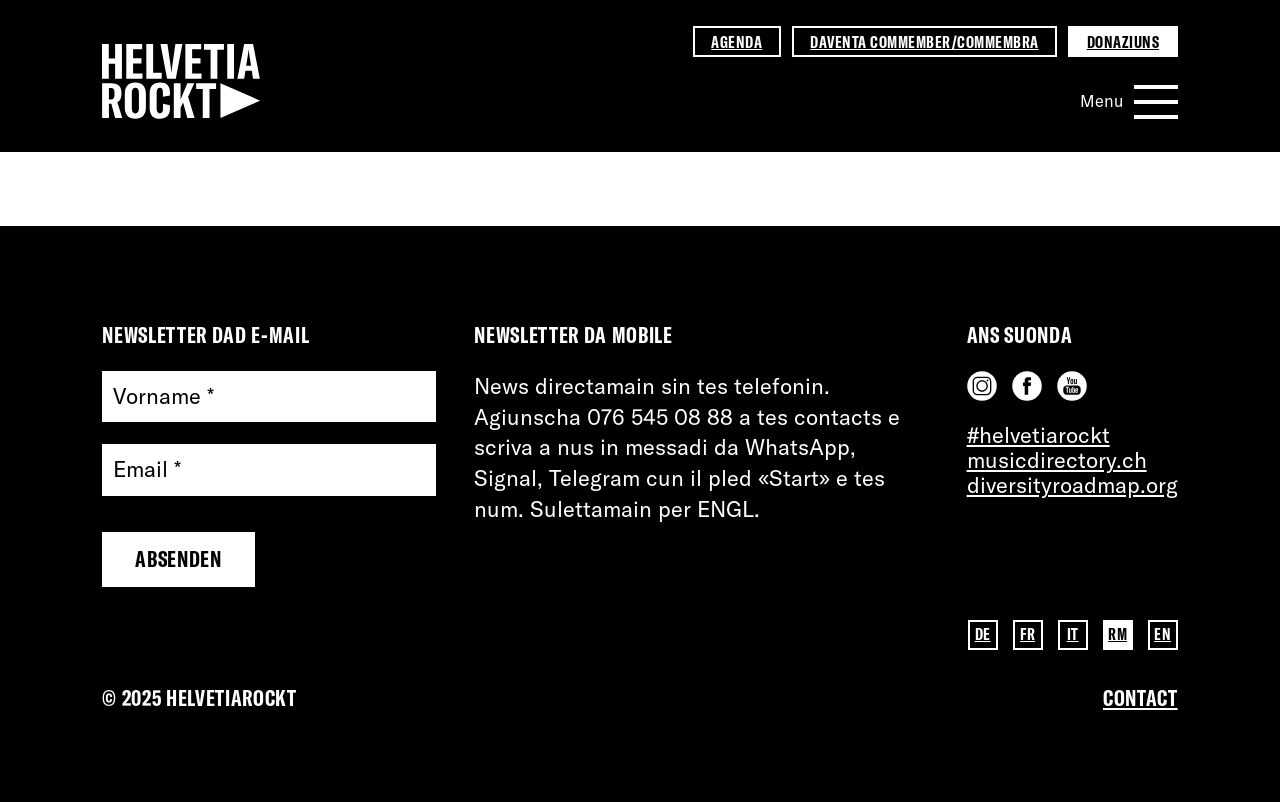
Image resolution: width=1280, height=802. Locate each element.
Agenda (736, 41)
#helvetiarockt (1038, 435)
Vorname (163, 396)
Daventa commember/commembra (924, 41)
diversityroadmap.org (1072, 485)
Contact (1140, 698)
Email (147, 469)
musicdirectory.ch (1057, 460)
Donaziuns (1123, 41)
